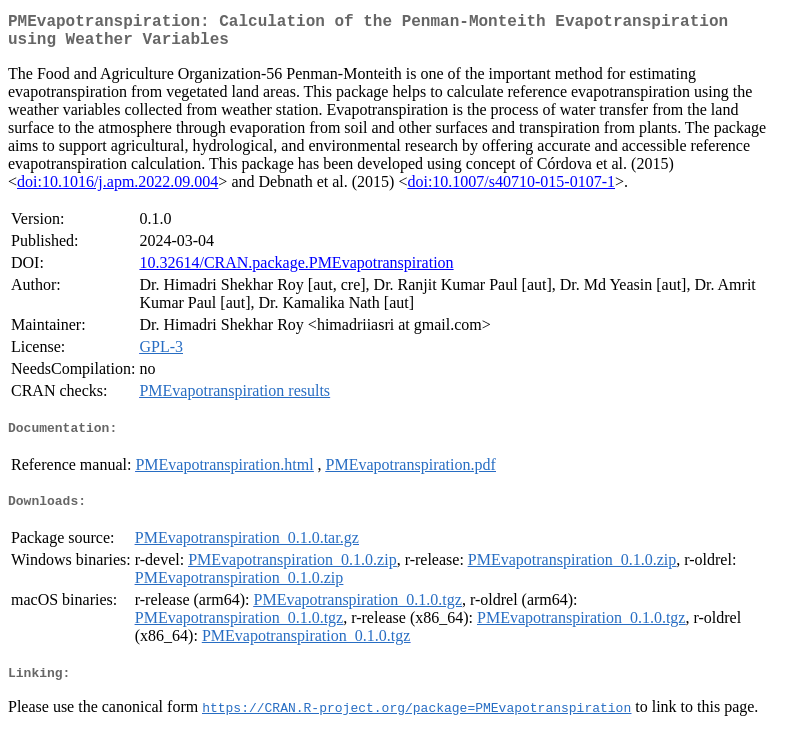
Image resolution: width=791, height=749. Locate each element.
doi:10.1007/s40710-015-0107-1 (511, 189)
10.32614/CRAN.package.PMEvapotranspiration (296, 270)
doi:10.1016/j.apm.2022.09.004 (117, 189)
